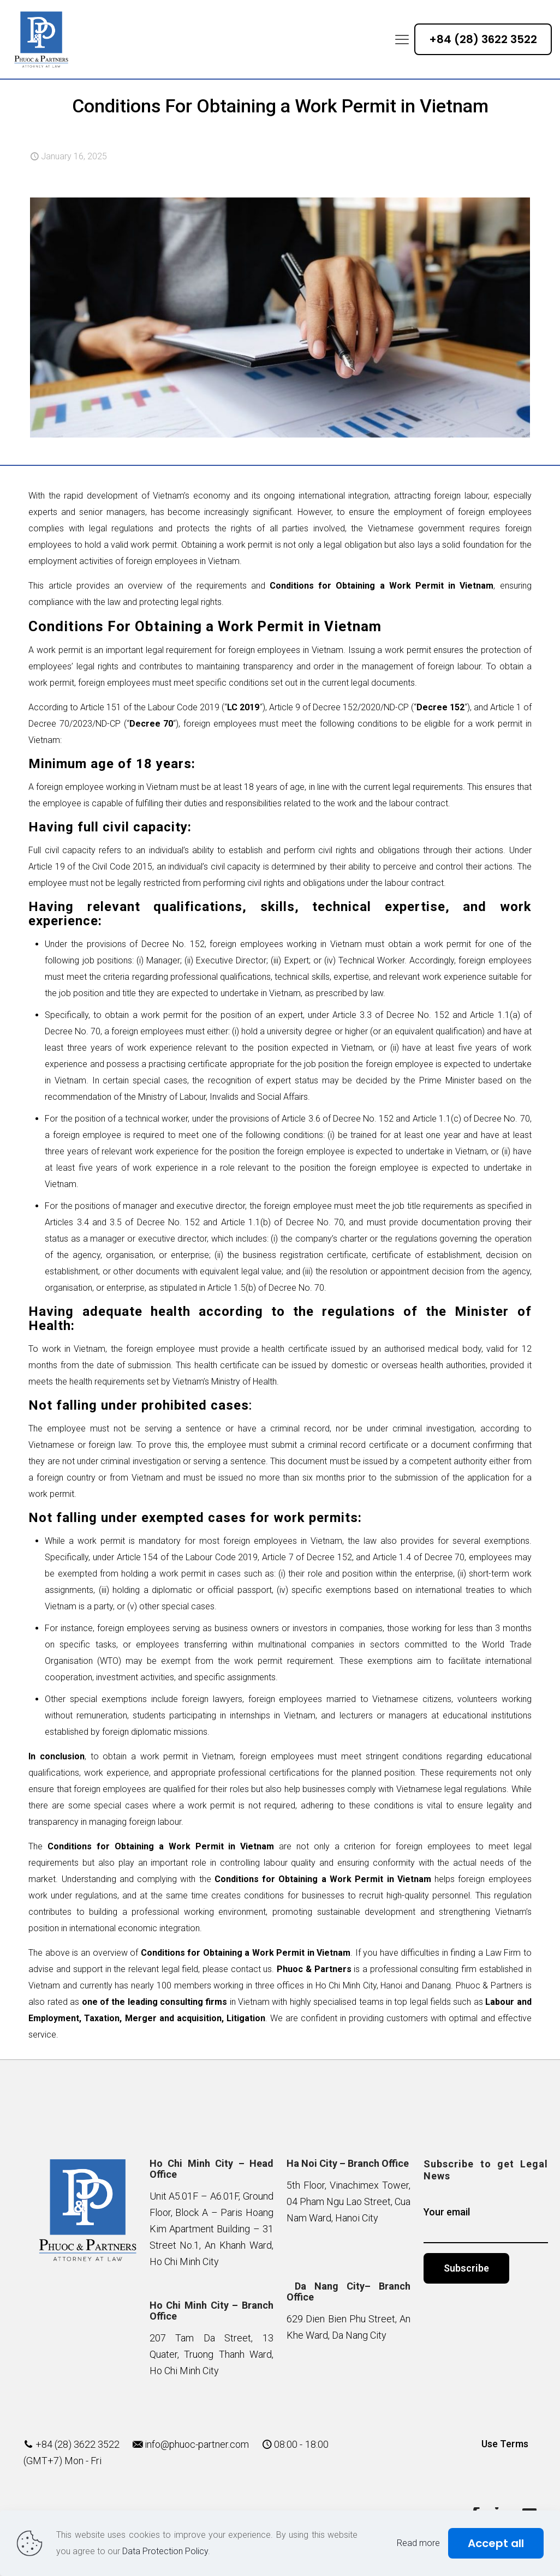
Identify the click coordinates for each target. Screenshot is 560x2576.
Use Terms (504, 2443)
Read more (418, 2543)
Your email (485, 2224)
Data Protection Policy (165, 2551)
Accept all (496, 2543)
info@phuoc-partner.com (197, 2444)
